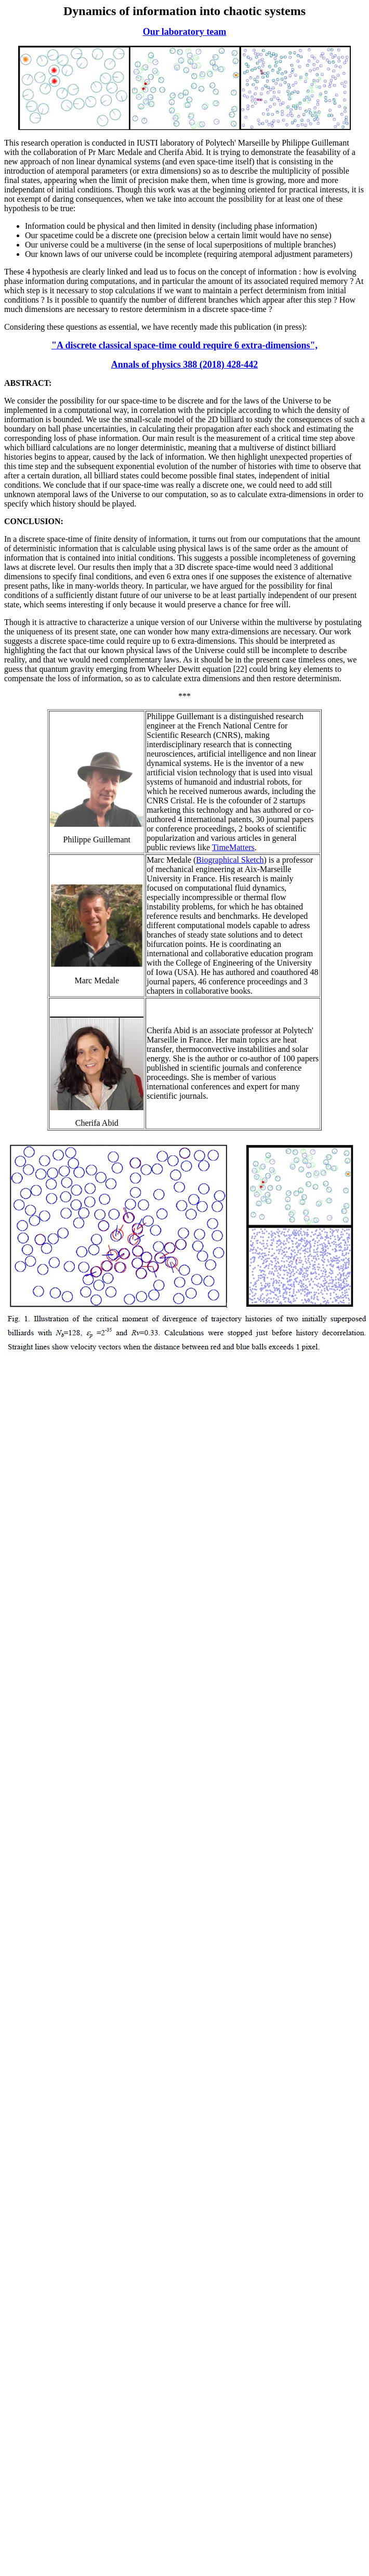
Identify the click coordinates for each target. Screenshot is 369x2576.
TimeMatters (233, 847)
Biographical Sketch (229, 859)
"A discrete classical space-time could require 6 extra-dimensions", (184, 345)
